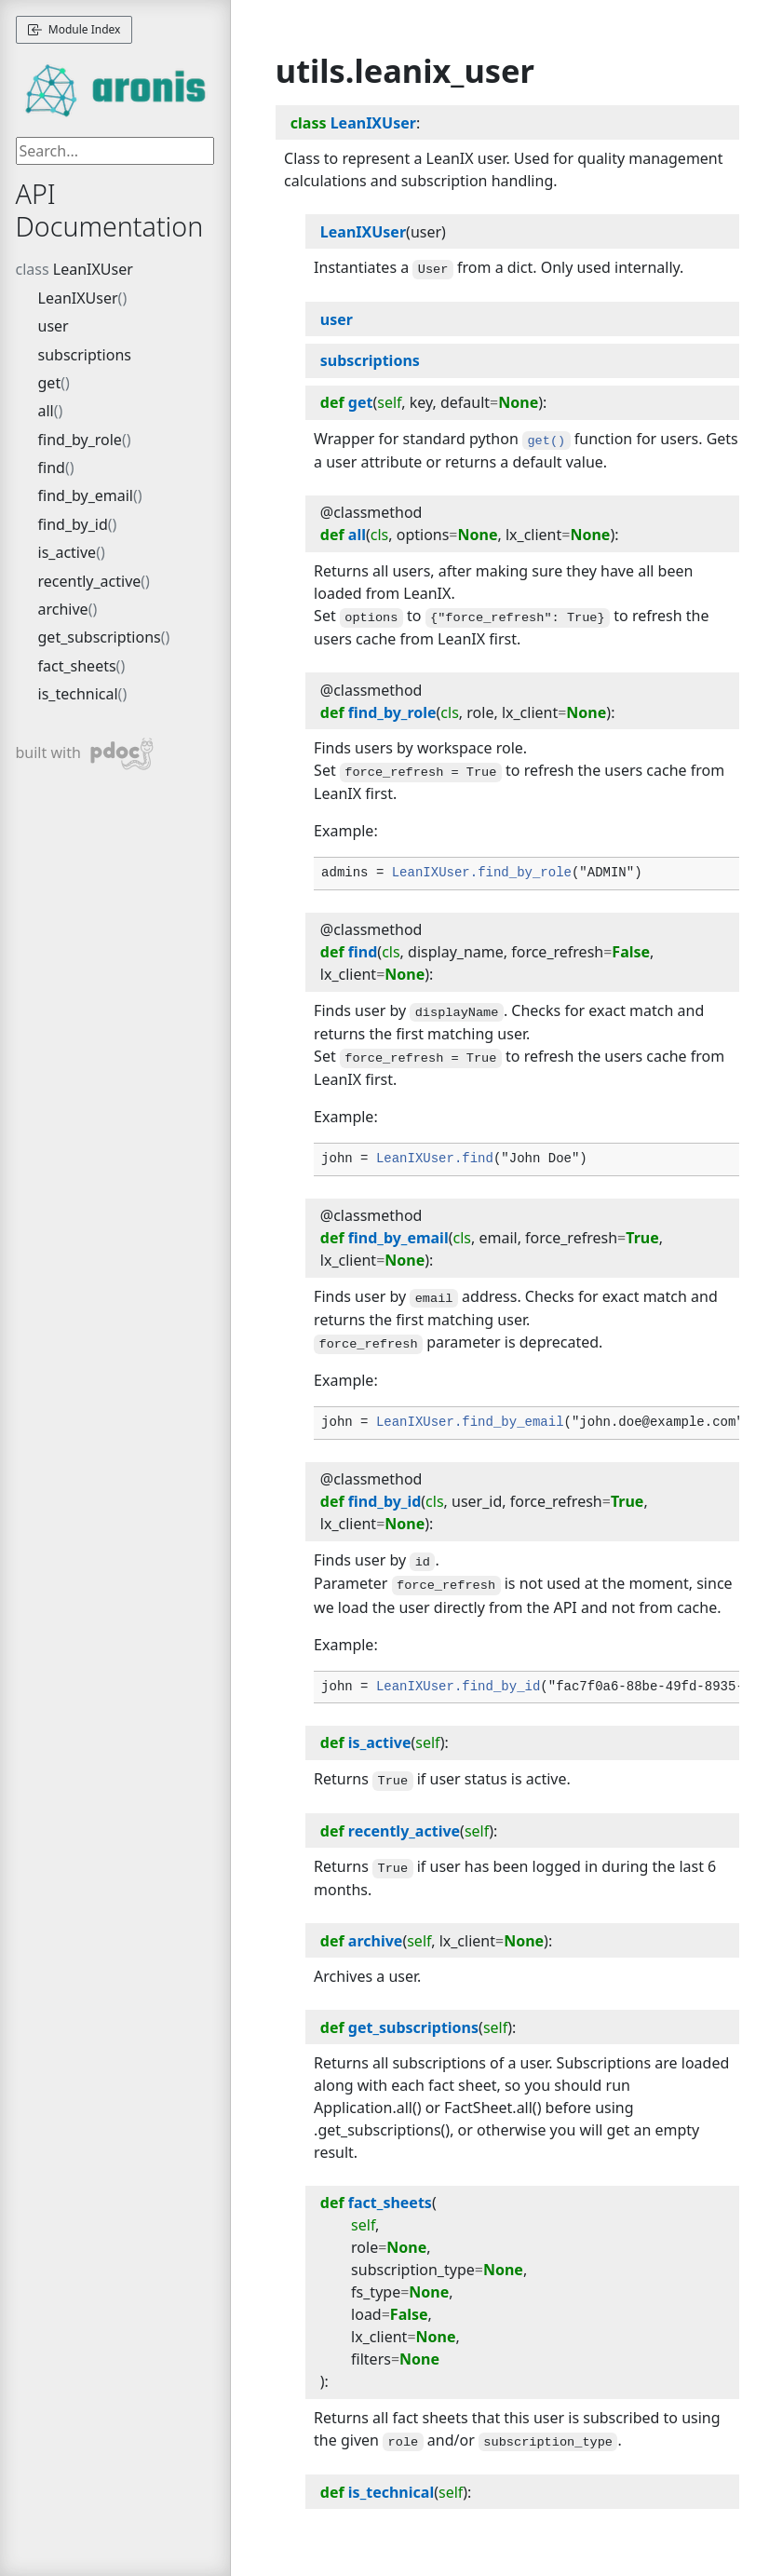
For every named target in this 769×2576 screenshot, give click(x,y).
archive (63, 609)
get (49, 383)
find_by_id (73, 524)
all (46, 410)
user (53, 326)
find (51, 467)
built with (85, 754)
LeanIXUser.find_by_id (458, 1686)
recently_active (90, 581)
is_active (67, 552)
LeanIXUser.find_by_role (482, 872)
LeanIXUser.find (434, 1158)
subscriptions (84, 355)
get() (546, 441)
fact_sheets (77, 666)
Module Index (74, 29)
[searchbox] (115, 151)
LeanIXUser (93, 269)
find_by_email (85, 495)
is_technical (78, 694)
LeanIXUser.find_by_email (470, 1422)
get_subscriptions (99, 637)
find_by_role (80, 439)
